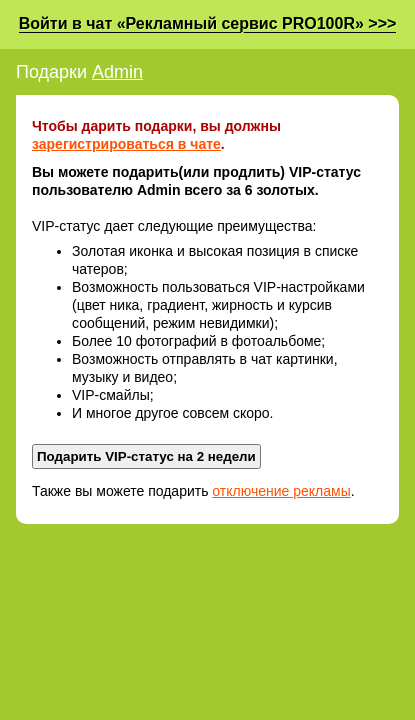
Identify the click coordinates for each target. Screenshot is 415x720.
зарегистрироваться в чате (126, 144)
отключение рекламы (281, 491)
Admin (117, 72)
